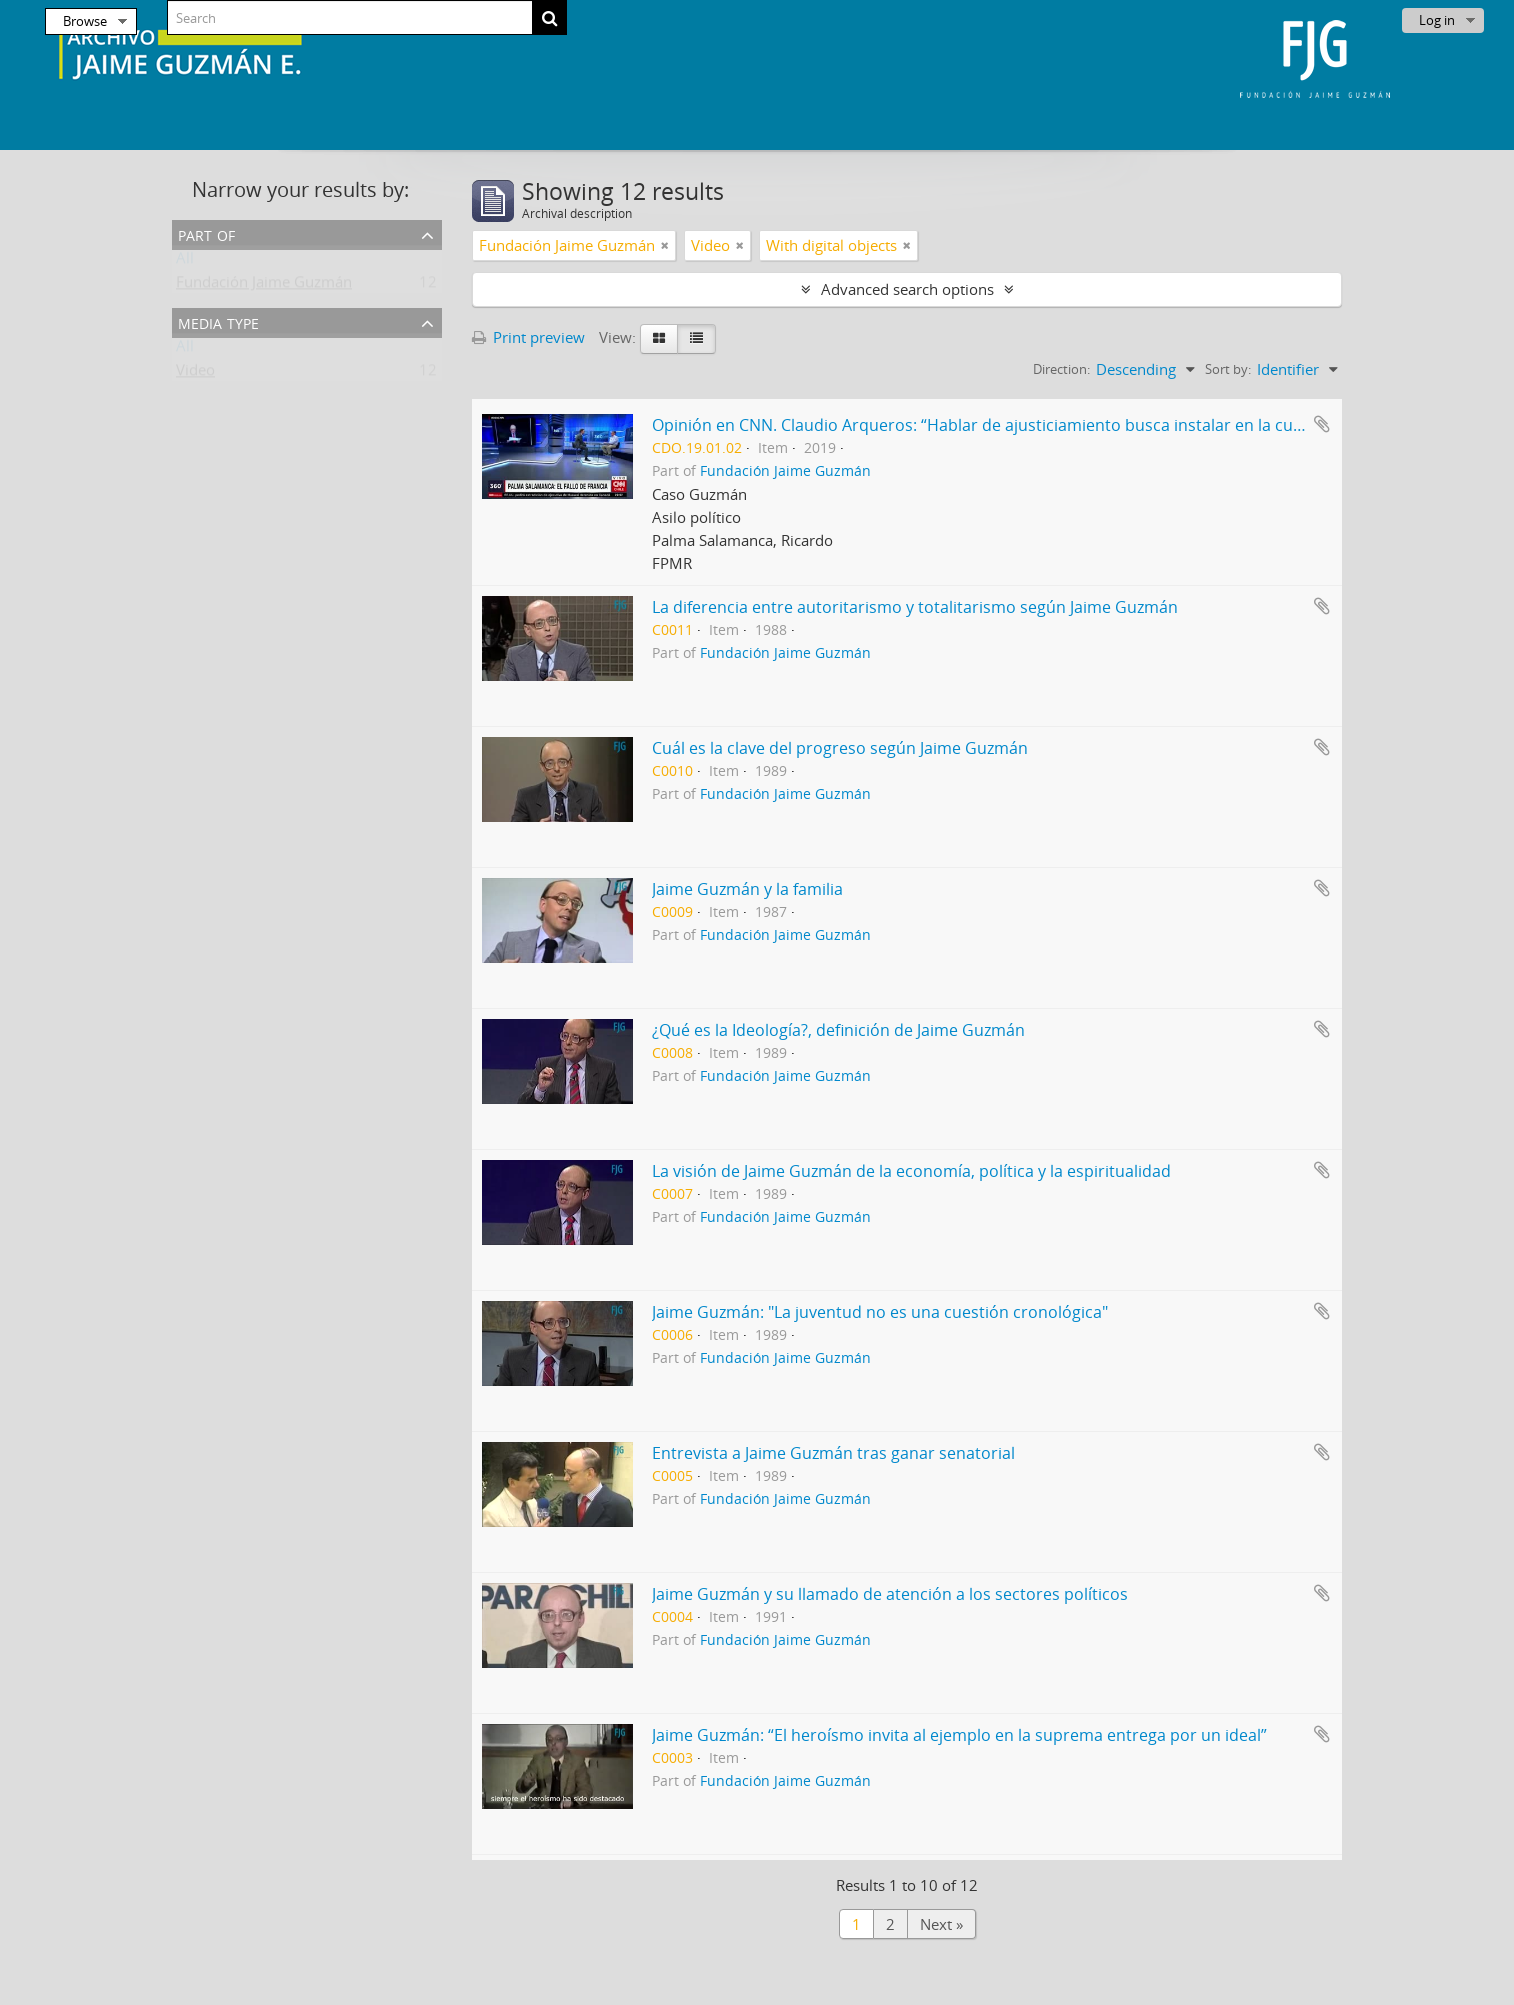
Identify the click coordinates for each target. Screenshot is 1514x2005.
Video (195, 374)
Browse (85, 21)
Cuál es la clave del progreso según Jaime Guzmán (840, 748)
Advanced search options (907, 289)
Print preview (528, 337)
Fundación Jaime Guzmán (264, 286)
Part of (206, 233)
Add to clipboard (1322, 424)
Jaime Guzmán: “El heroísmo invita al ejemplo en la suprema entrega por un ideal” (959, 1735)
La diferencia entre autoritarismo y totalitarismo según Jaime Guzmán (915, 607)
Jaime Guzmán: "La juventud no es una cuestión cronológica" (880, 1312)
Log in (1437, 20)
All (185, 262)
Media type (218, 321)
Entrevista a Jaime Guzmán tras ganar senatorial (833, 1453)
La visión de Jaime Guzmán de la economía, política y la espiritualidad (911, 1171)
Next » (941, 1924)
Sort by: (1228, 369)
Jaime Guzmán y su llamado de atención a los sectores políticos (890, 1594)
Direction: (1061, 369)
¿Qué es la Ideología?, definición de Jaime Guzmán (838, 1030)
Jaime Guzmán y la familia (747, 889)
